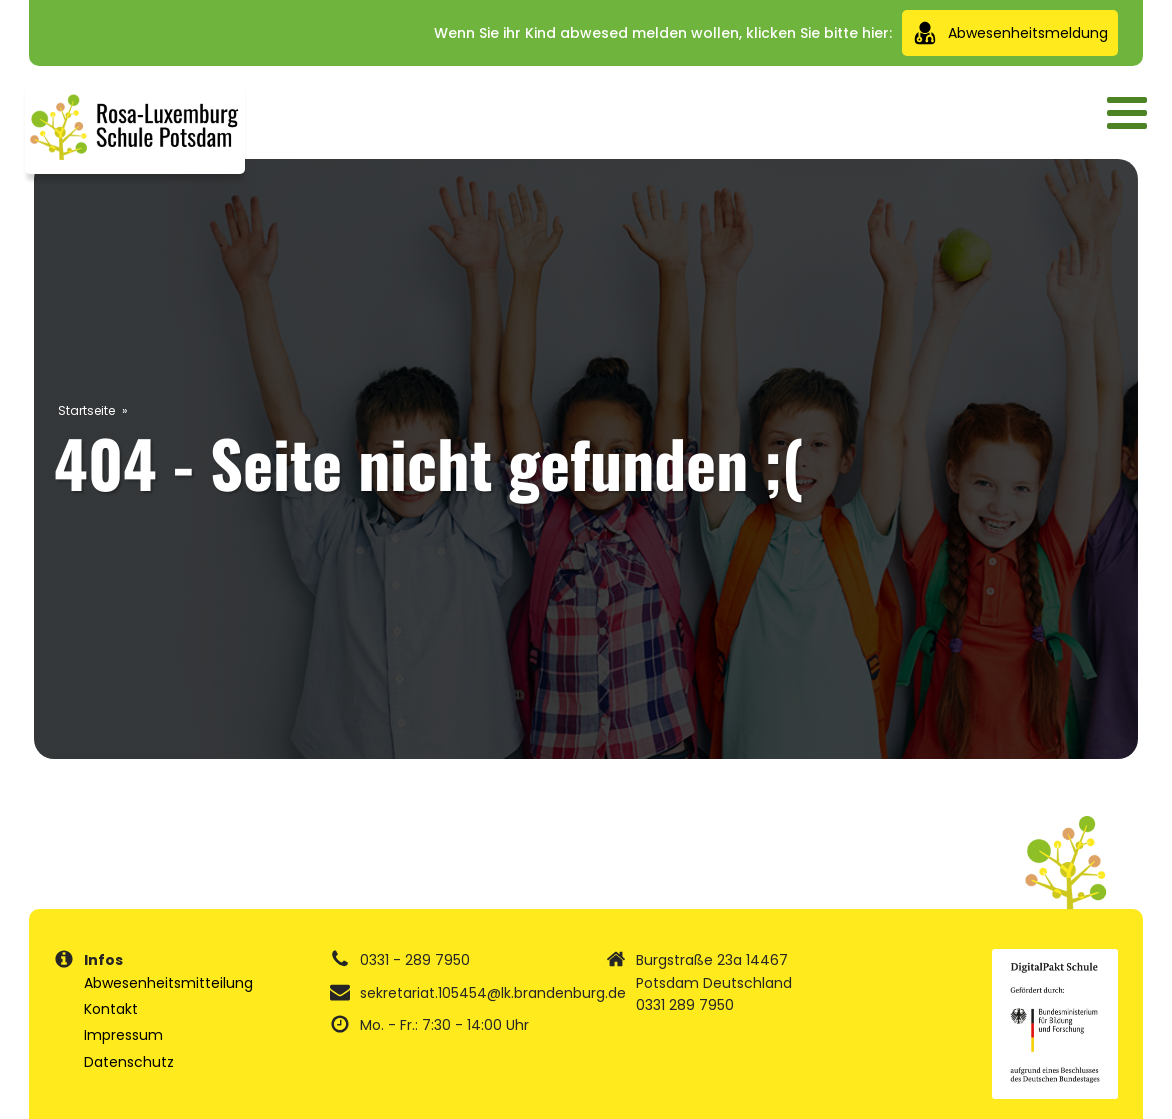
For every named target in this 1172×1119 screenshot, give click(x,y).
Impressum (123, 1035)
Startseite (86, 410)
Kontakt (111, 1009)
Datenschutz (129, 1062)
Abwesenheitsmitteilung (168, 983)
